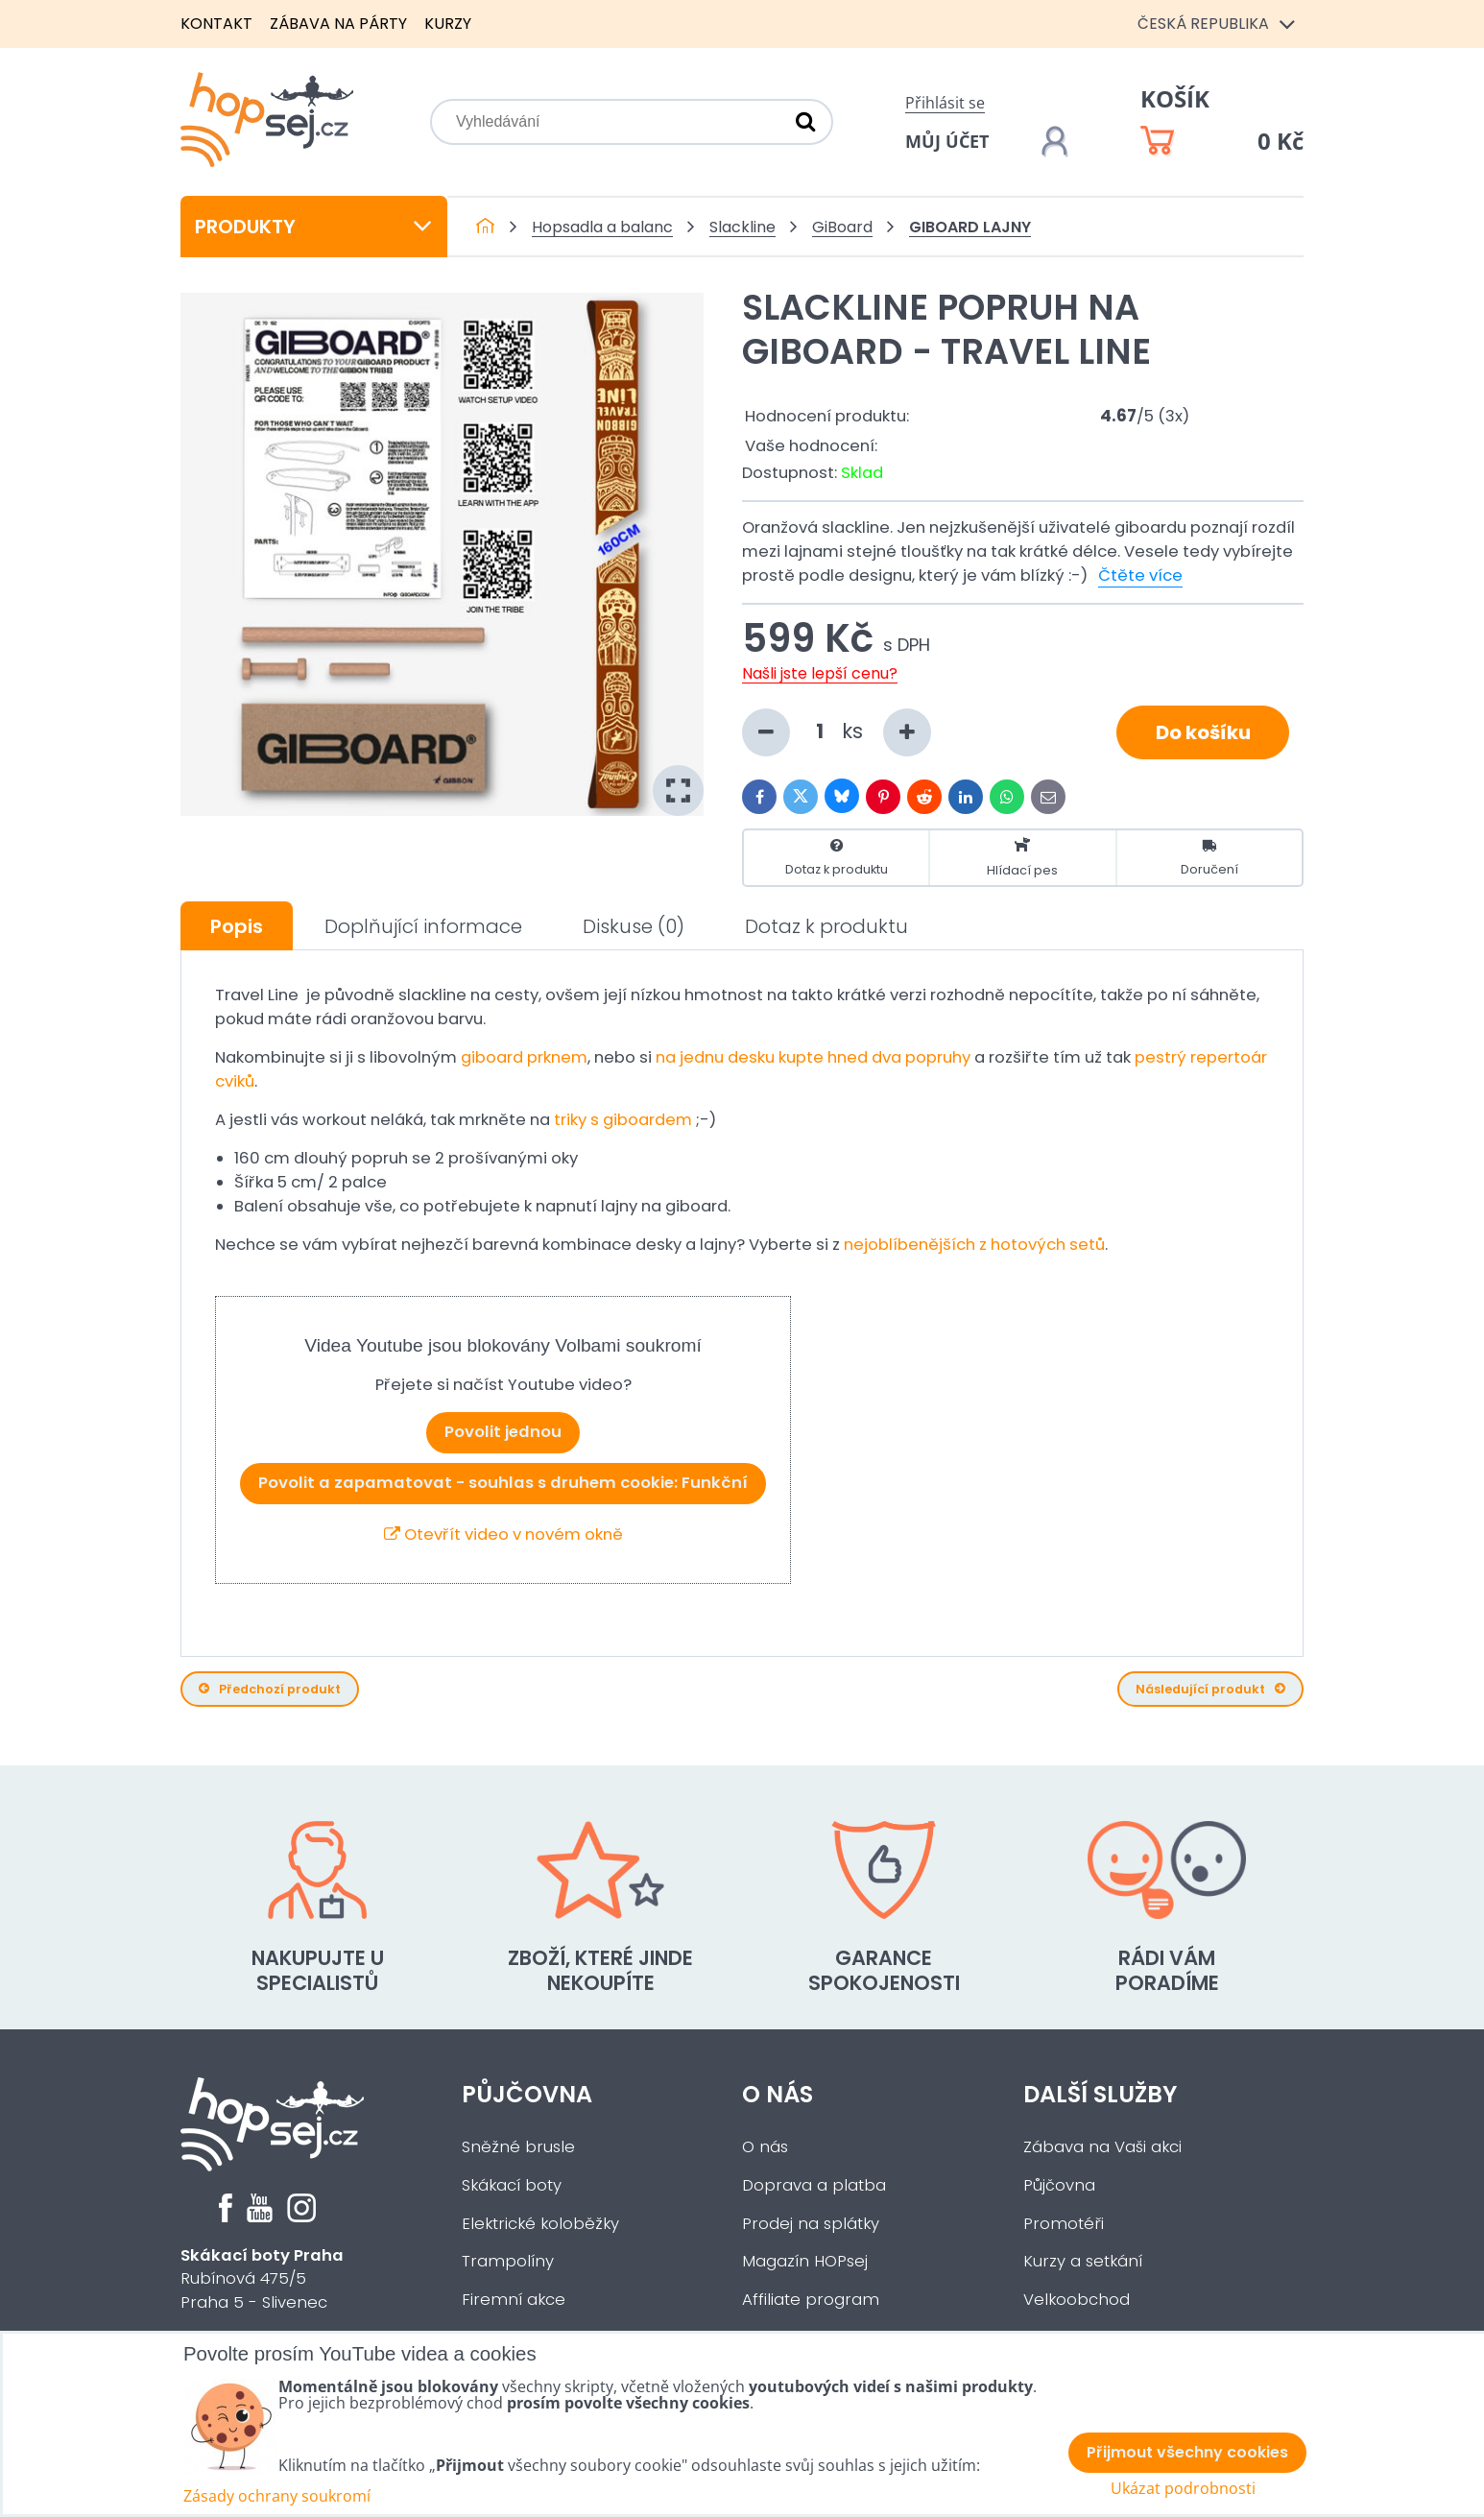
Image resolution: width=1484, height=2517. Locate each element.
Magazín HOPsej (805, 2261)
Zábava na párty (338, 23)
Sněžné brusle (518, 2147)
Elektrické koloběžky (540, 2224)
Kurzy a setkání (1082, 2261)
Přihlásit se (945, 102)
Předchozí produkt (270, 1689)
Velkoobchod (1076, 2300)
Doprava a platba (814, 2185)
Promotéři (1063, 2224)
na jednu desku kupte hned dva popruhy (813, 1057)
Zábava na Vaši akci (1102, 2147)
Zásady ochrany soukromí (277, 2495)
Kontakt (216, 23)
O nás (777, 2094)
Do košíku (1203, 732)
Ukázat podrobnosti (1183, 2489)
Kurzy (447, 23)
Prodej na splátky (810, 2224)
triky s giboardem (623, 1120)
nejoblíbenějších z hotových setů (974, 1245)
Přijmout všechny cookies (1187, 2452)
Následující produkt (1210, 1689)
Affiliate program (810, 2300)
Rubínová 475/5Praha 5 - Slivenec (262, 2279)
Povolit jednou (503, 1432)
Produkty (314, 226)
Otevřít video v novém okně (503, 1534)
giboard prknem (524, 1057)
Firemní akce (513, 2300)
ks (836, 732)
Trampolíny (508, 2261)
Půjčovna (527, 2094)
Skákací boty (512, 2185)
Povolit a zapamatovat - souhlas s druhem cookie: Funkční (503, 1483)
